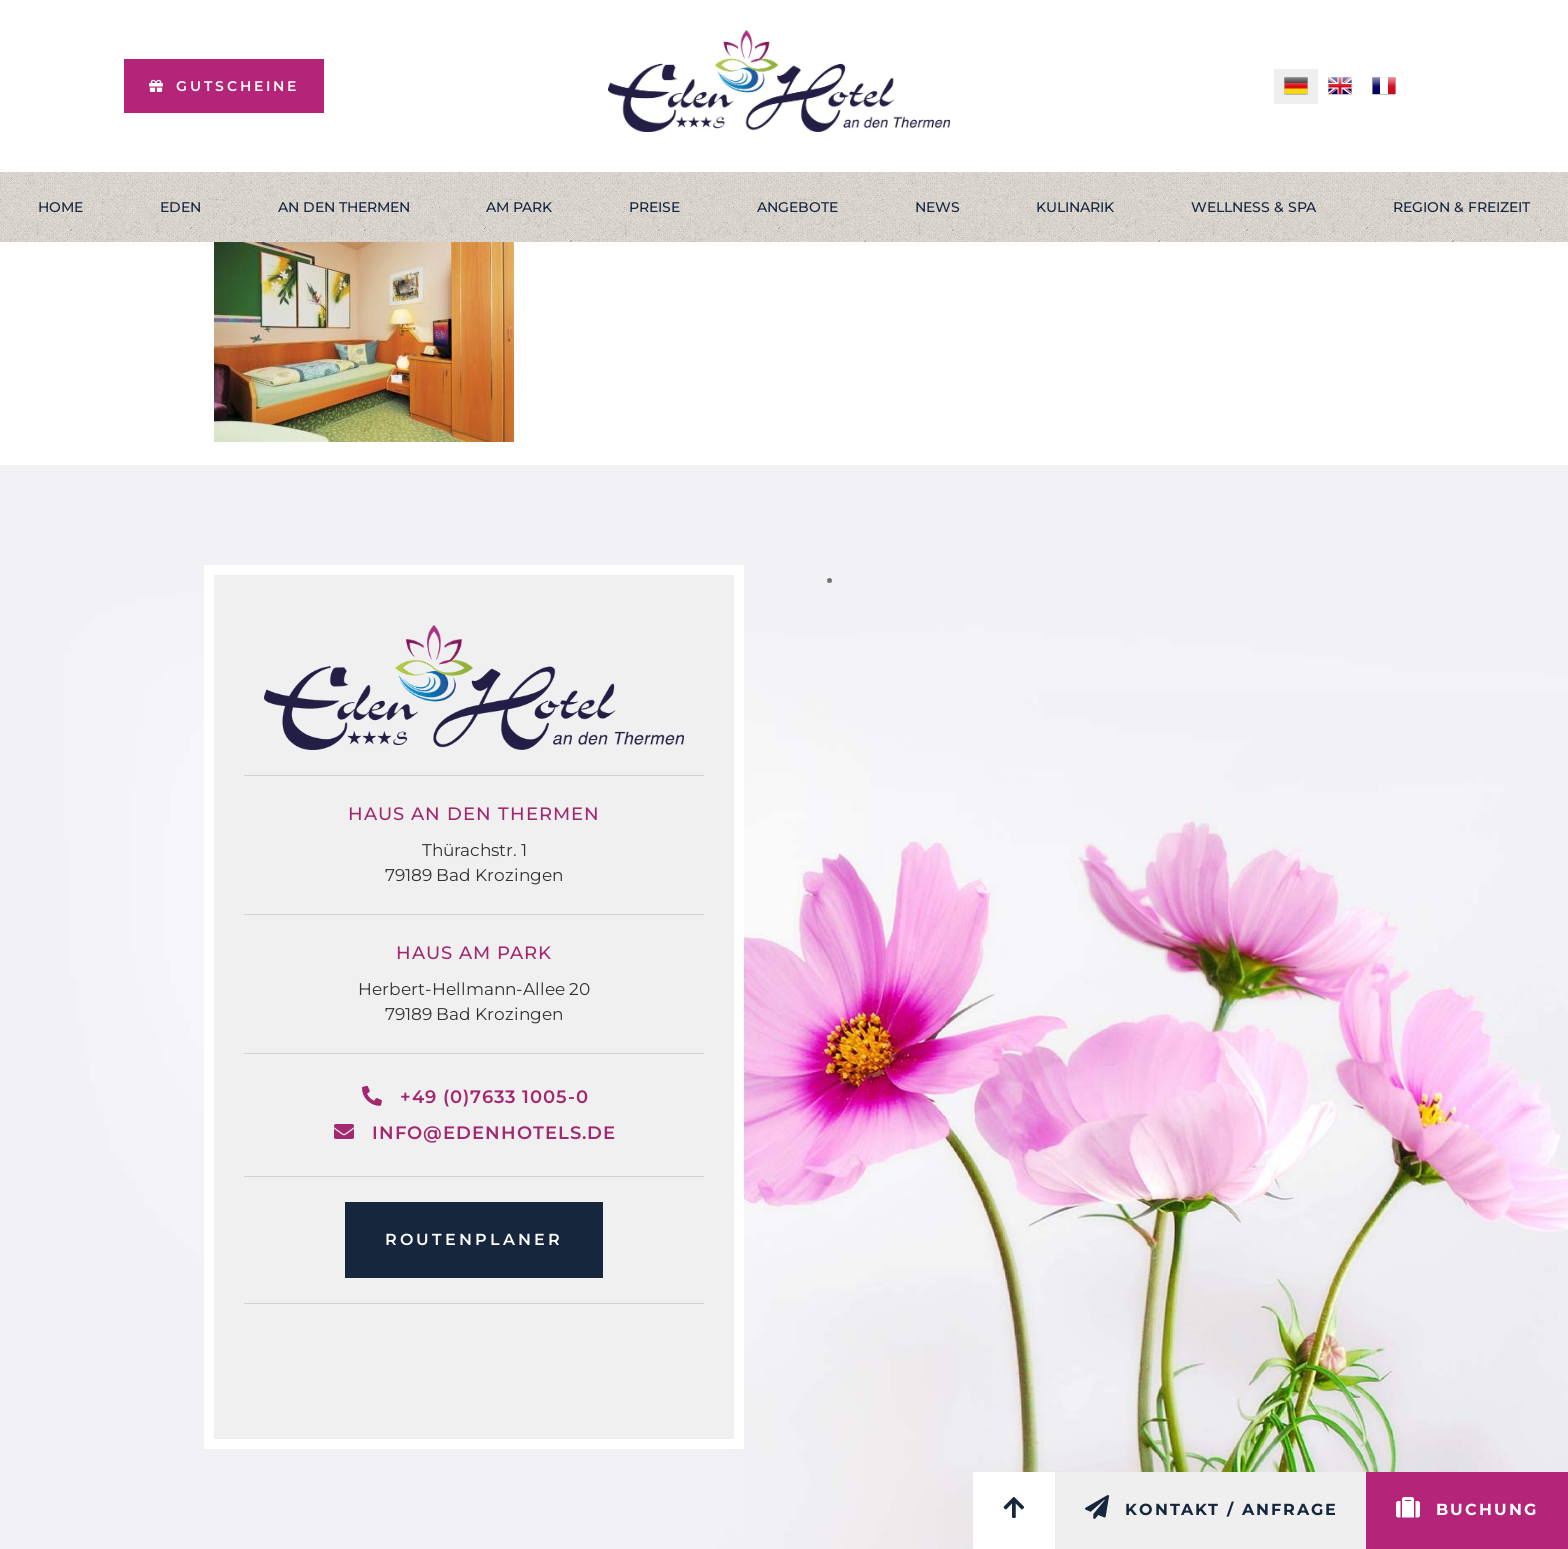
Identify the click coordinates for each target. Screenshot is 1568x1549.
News (937, 207)
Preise (654, 207)
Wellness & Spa (1253, 207)
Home (60, 207)
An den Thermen (344, 207)
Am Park (519, 207)
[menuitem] (1296, 86)
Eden (180, 207)
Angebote (797, 207)
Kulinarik (1075, 207)
